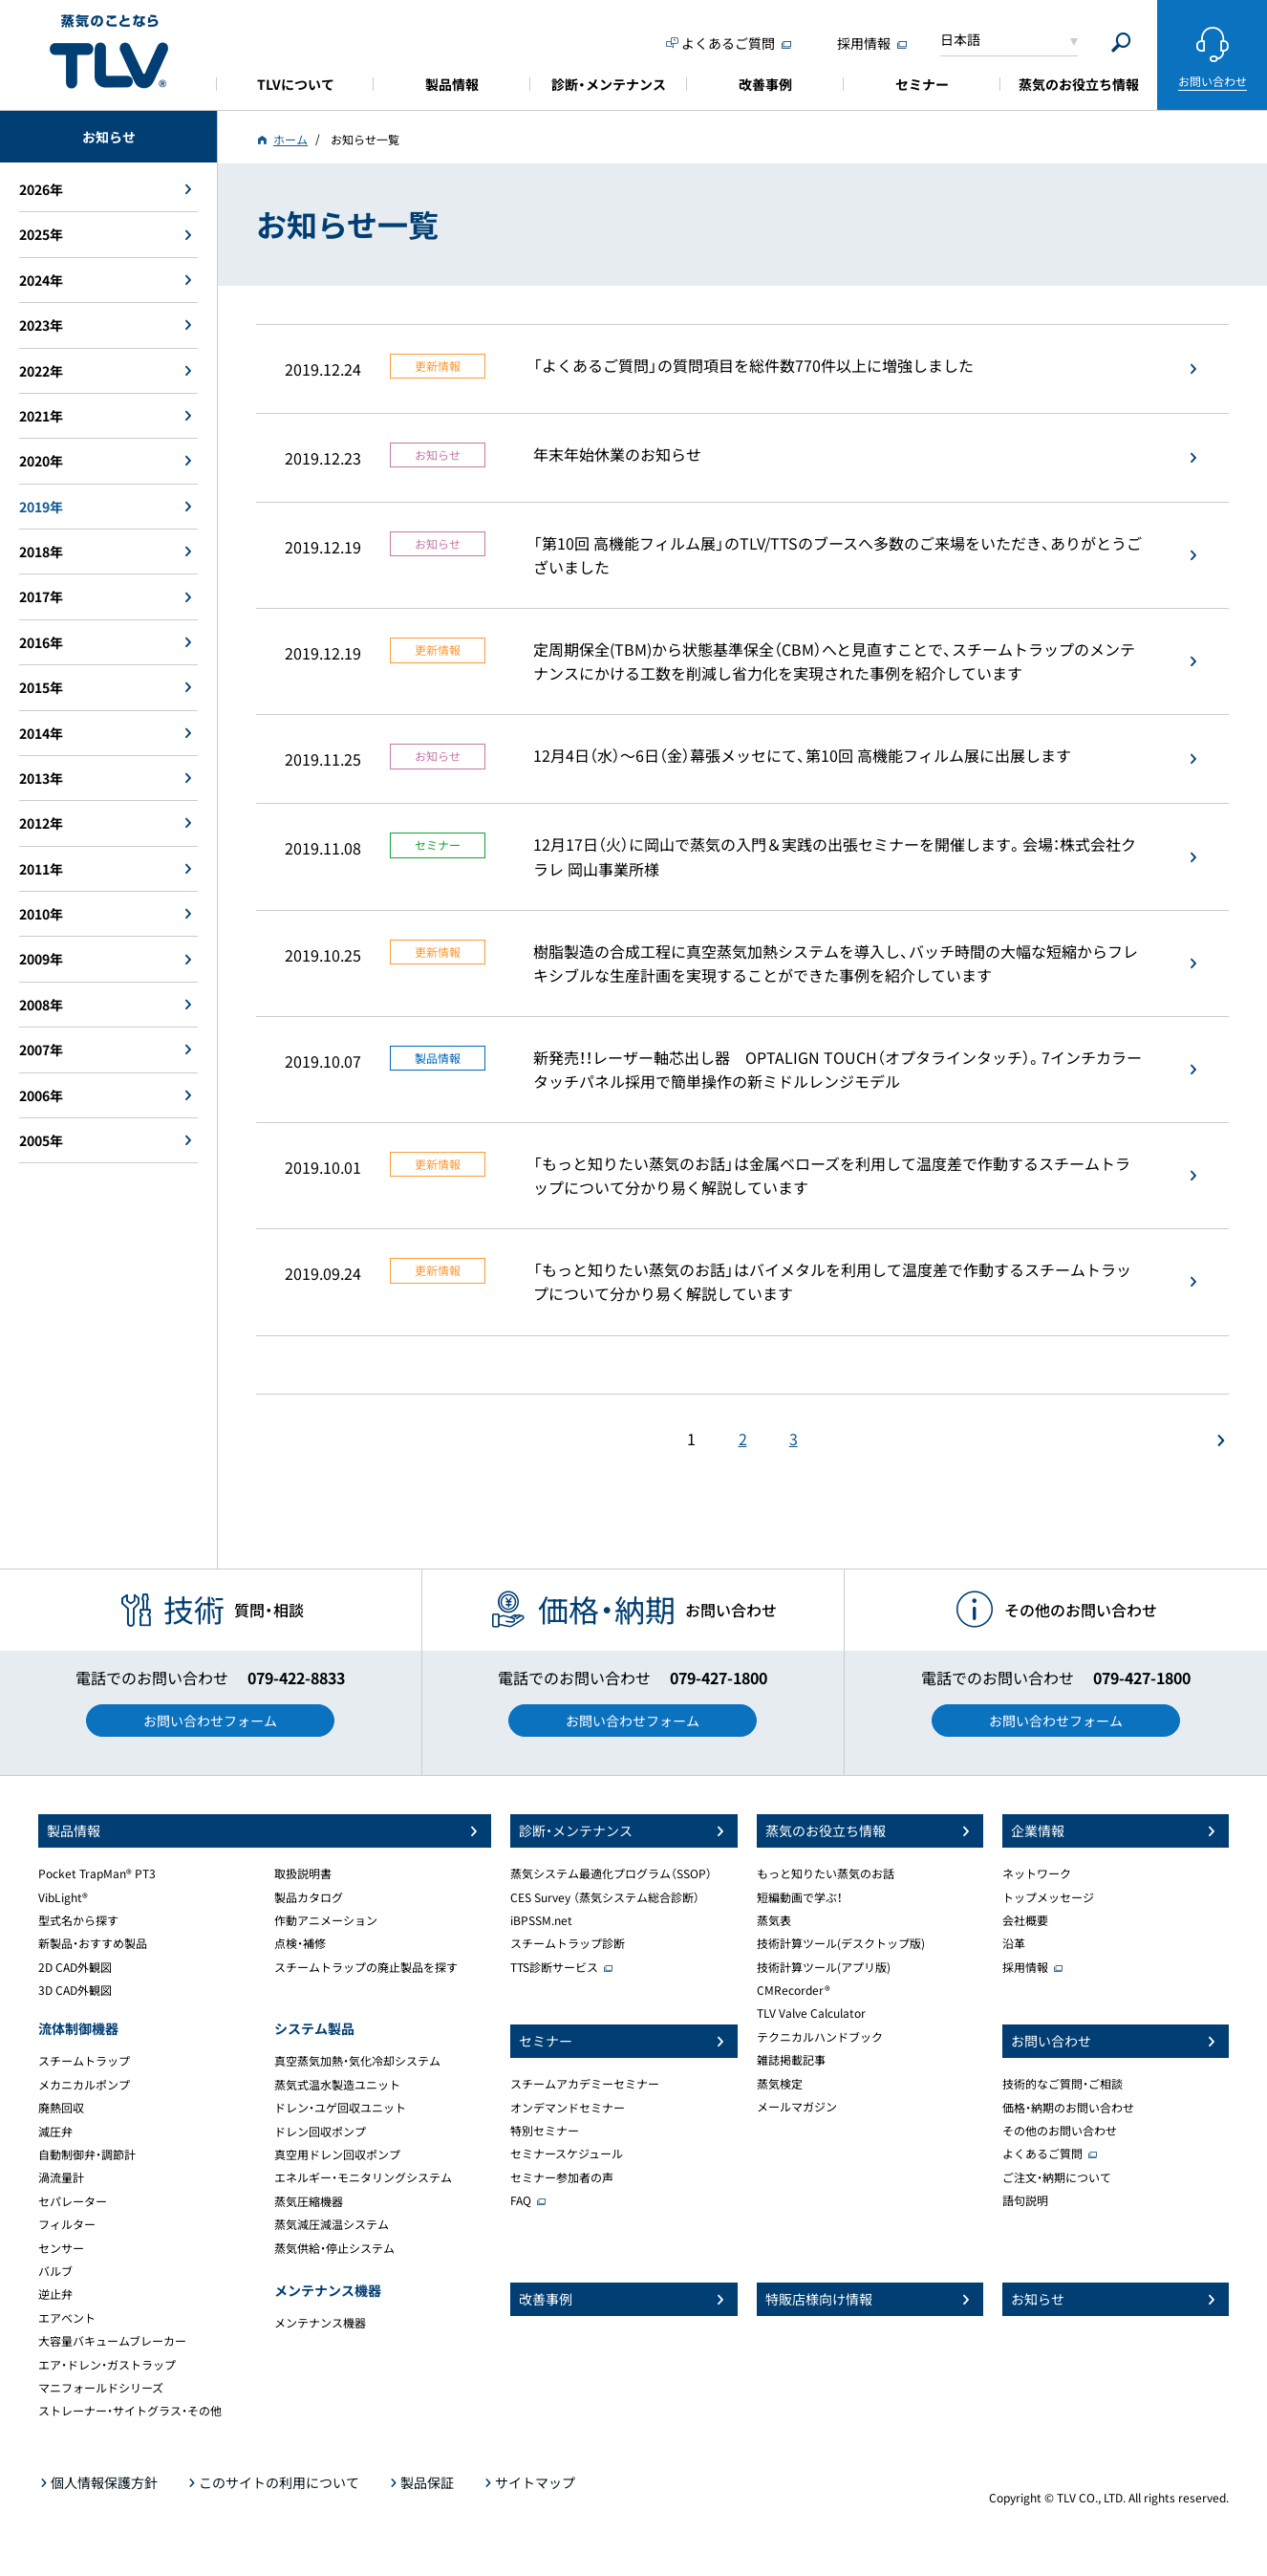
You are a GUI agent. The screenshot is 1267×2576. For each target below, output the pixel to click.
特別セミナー (544, 2130)
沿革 (1013, 1943)
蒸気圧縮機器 (308, 2201)
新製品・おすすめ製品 (92, 1943)
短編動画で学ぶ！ (800, 1897)
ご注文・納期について (1056, 2177)
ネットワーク (1036, 1873)
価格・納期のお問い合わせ (1068, 2107)
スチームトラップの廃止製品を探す (366, 1967)
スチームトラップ (84, 2060)
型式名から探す (78, 1920)
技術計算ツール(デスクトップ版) (841, 1943)
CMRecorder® (793, 1990)
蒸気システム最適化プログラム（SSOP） (611, 1873)
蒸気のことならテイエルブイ (109, 52)
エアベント (67, 2318)
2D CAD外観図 (75, 1967)
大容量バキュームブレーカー (112, 2340)
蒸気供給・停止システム (334, 2248)
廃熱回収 (61, 2107)
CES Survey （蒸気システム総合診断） (604, 1897)
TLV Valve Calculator (811, 2013)
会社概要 (1025, 1920)
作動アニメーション (325, 1920)
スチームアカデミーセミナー (584, 2083)
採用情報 (1025, 1967)
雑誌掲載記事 (791, 2059)
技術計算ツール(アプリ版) (824, 1967)
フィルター (67, 2224)
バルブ (55, 2271)
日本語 (960, 39)
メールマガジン (797, 2106)
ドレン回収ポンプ (320, 2131)
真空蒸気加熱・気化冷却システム (357, 2060)
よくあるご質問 (1042, 2153)
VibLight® (63, 1897)
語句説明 (1025, 2200)
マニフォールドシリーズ (100, 2387)
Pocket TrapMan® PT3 (97, 1873)
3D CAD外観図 (75, 1990)
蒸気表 (774, 1920)
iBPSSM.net (541, 1920)
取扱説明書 (303, 1873)
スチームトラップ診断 (567, 1943)
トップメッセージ (1048, 1897)
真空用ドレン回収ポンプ (337, 2154)
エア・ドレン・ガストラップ (107, 2364)
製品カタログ (308, 1897)
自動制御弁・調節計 (87, 2154)
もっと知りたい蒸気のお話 (825, 1873)
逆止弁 (55, 2294)
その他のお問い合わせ (1059, 2130)
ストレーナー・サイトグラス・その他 (130, 2410)
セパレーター (72, 2201)
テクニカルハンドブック (820, 2037)
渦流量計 (61, 2177)
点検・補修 (300, 1943)
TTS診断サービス (554, 1967)
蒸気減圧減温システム (331, 2224)
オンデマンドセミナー (567, 2107)
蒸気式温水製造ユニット (337, 2084)
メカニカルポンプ (84, 2084)
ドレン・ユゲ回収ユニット (340, 2107)
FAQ (520, 2200)
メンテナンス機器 (320, 2322)
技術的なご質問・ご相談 (1062, 2083)
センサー (61, 2248)
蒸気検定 (780, 2083)
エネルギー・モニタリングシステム (363, 2177)
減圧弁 (55, 2131)
